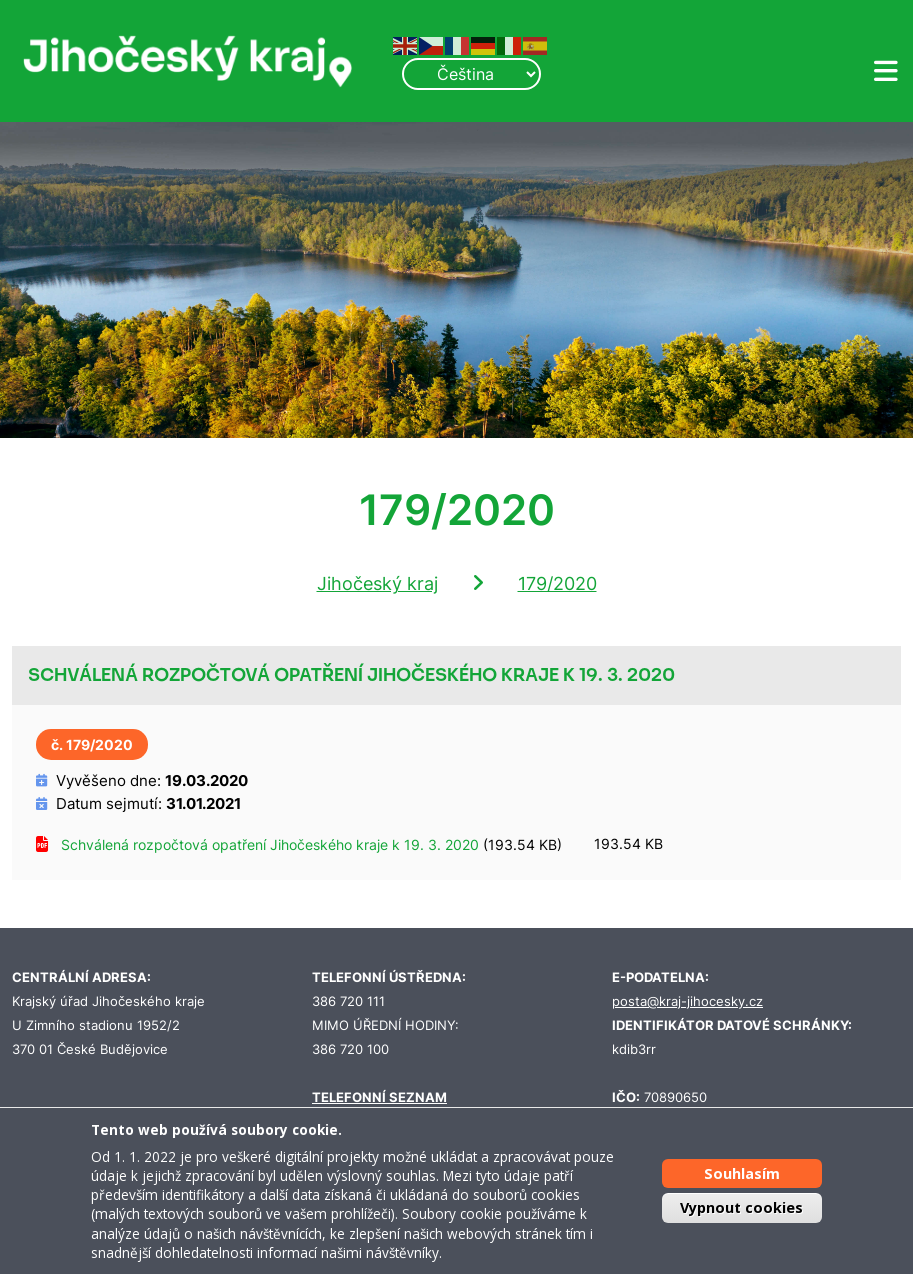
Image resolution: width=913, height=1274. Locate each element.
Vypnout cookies (741, 1207)
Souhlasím (742, 1173)
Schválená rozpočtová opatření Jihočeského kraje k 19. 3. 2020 (270, 844)
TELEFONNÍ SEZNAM (379, 1097)
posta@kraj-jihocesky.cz (687, 1001)
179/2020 (557, 583)
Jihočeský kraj (377, 583)
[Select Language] (471, 74)
